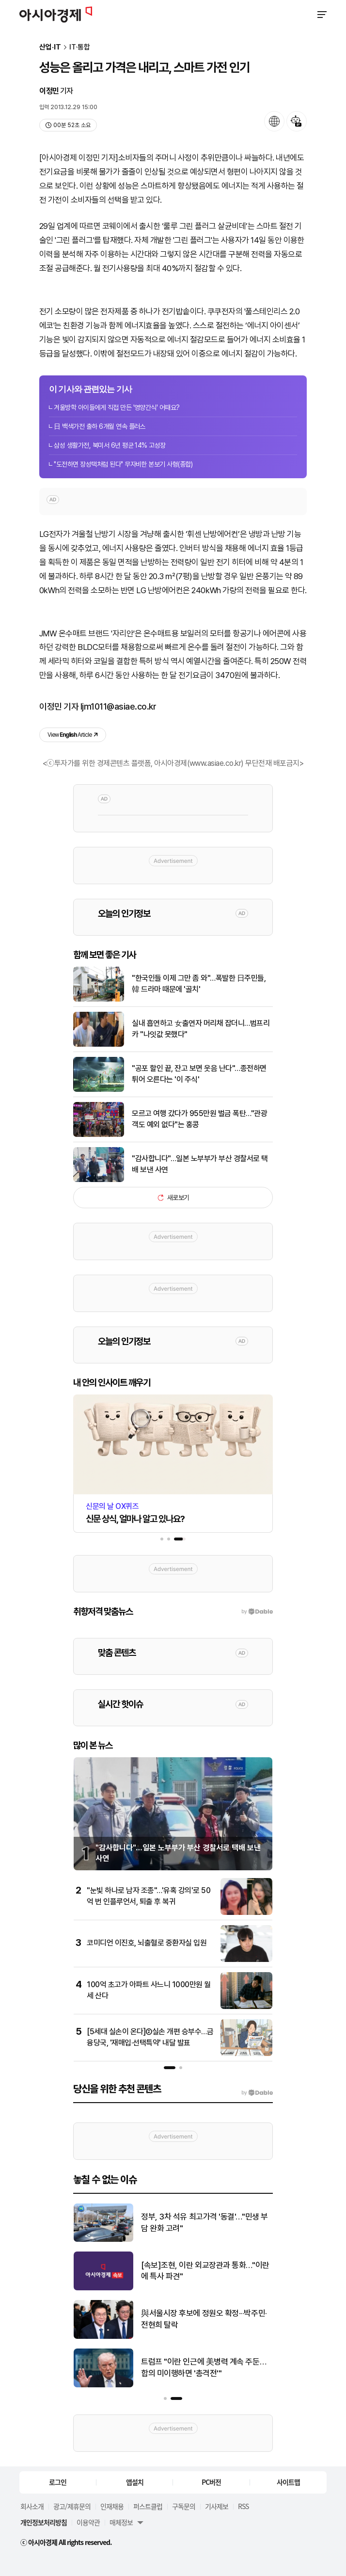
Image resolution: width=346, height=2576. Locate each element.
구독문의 (183, 2506)
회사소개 (32, 2506)
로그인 (57, 2482)
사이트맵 (288, 2482)
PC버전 (211, 2482)
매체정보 (121, 2522)
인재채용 (112, 2506)
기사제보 (216, 2506)
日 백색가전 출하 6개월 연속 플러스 (99, 426)
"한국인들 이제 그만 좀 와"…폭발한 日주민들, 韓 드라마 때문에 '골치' (199, 983)
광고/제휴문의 (72, 2506)
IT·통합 (79, 47)
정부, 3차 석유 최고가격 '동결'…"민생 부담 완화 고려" (204, 2222)
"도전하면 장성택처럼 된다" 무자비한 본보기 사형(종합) (123, 464)
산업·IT (50, 47)
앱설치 (134, 2482)
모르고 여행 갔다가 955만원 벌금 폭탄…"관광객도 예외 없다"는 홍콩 (199, 1119)
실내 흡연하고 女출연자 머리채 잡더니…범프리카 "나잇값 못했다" (200, 1028)
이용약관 (88, 2522)
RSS (243, 2506)
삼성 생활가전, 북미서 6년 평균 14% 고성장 (110, 445)
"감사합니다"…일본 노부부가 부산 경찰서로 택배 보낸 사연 (200, 1164)
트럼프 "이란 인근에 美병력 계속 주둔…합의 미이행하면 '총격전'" (203, 2367)
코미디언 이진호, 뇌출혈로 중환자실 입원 (146, 1942)
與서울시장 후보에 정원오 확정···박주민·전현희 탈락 (204, 2319)
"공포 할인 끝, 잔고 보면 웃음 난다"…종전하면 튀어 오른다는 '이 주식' (199, 1074)
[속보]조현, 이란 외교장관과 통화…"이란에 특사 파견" (205, 2271)
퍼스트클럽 (147, 2506)
